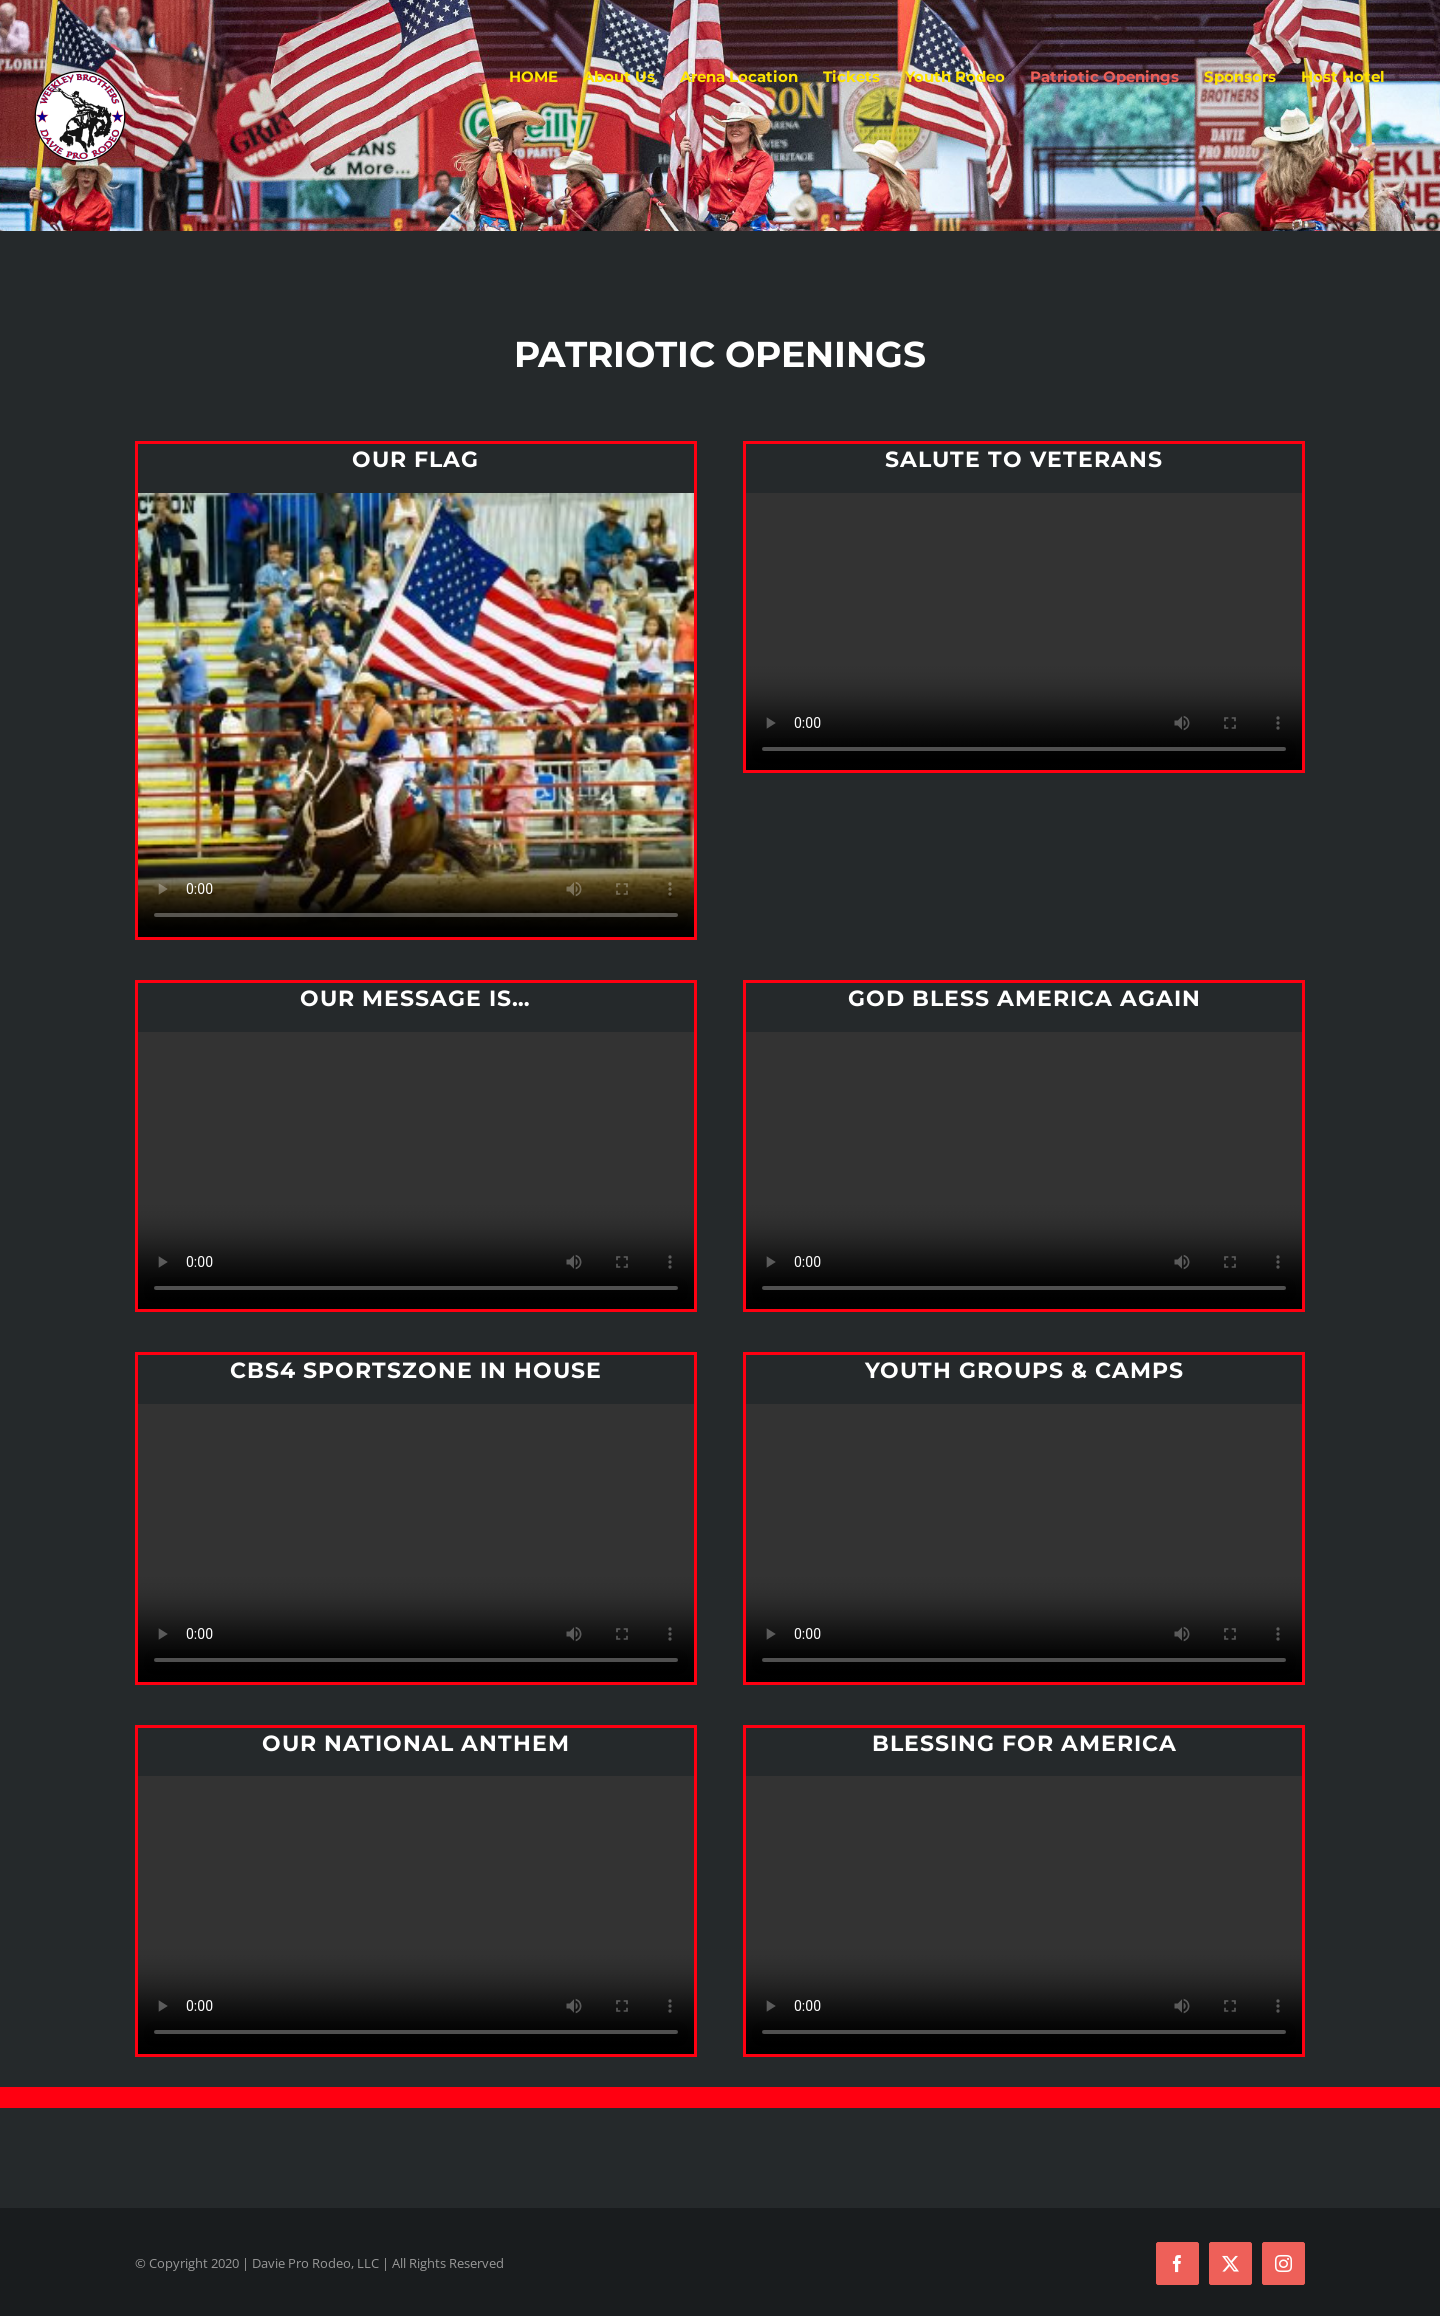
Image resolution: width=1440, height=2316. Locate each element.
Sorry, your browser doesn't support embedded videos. (416, 715)
